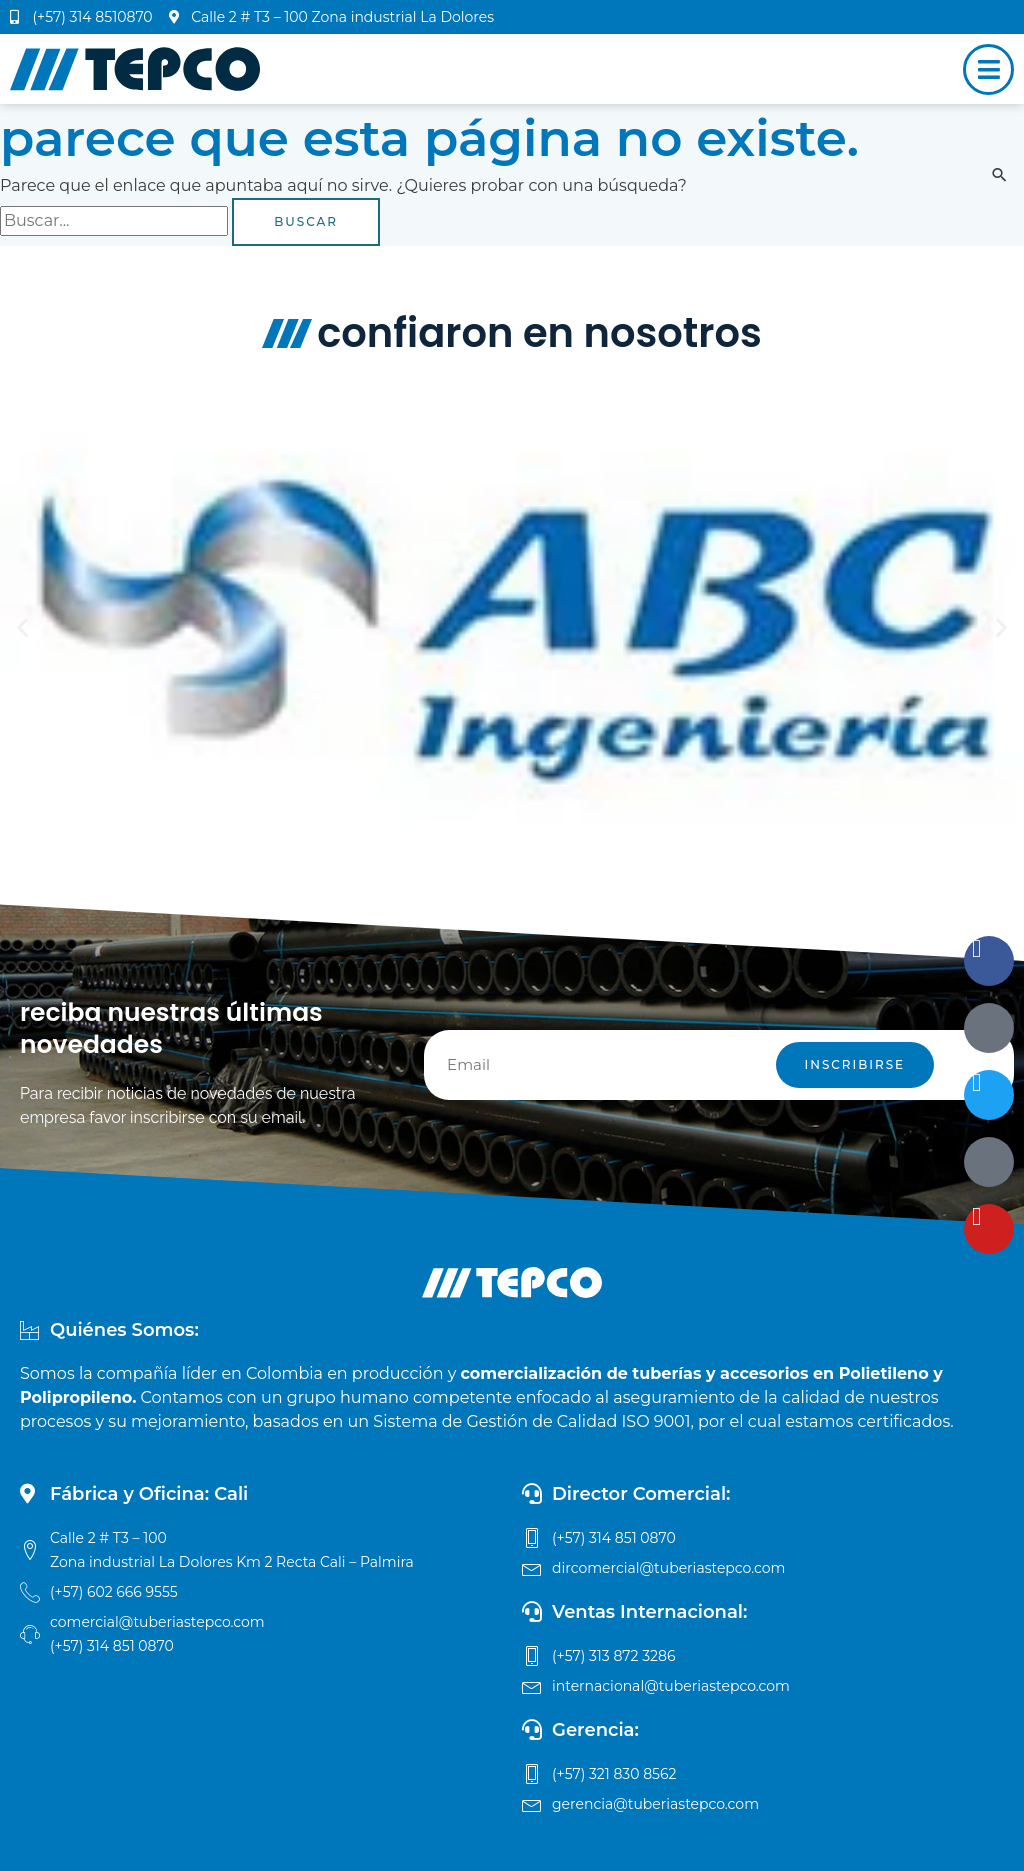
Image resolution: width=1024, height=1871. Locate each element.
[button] (22, 626)
